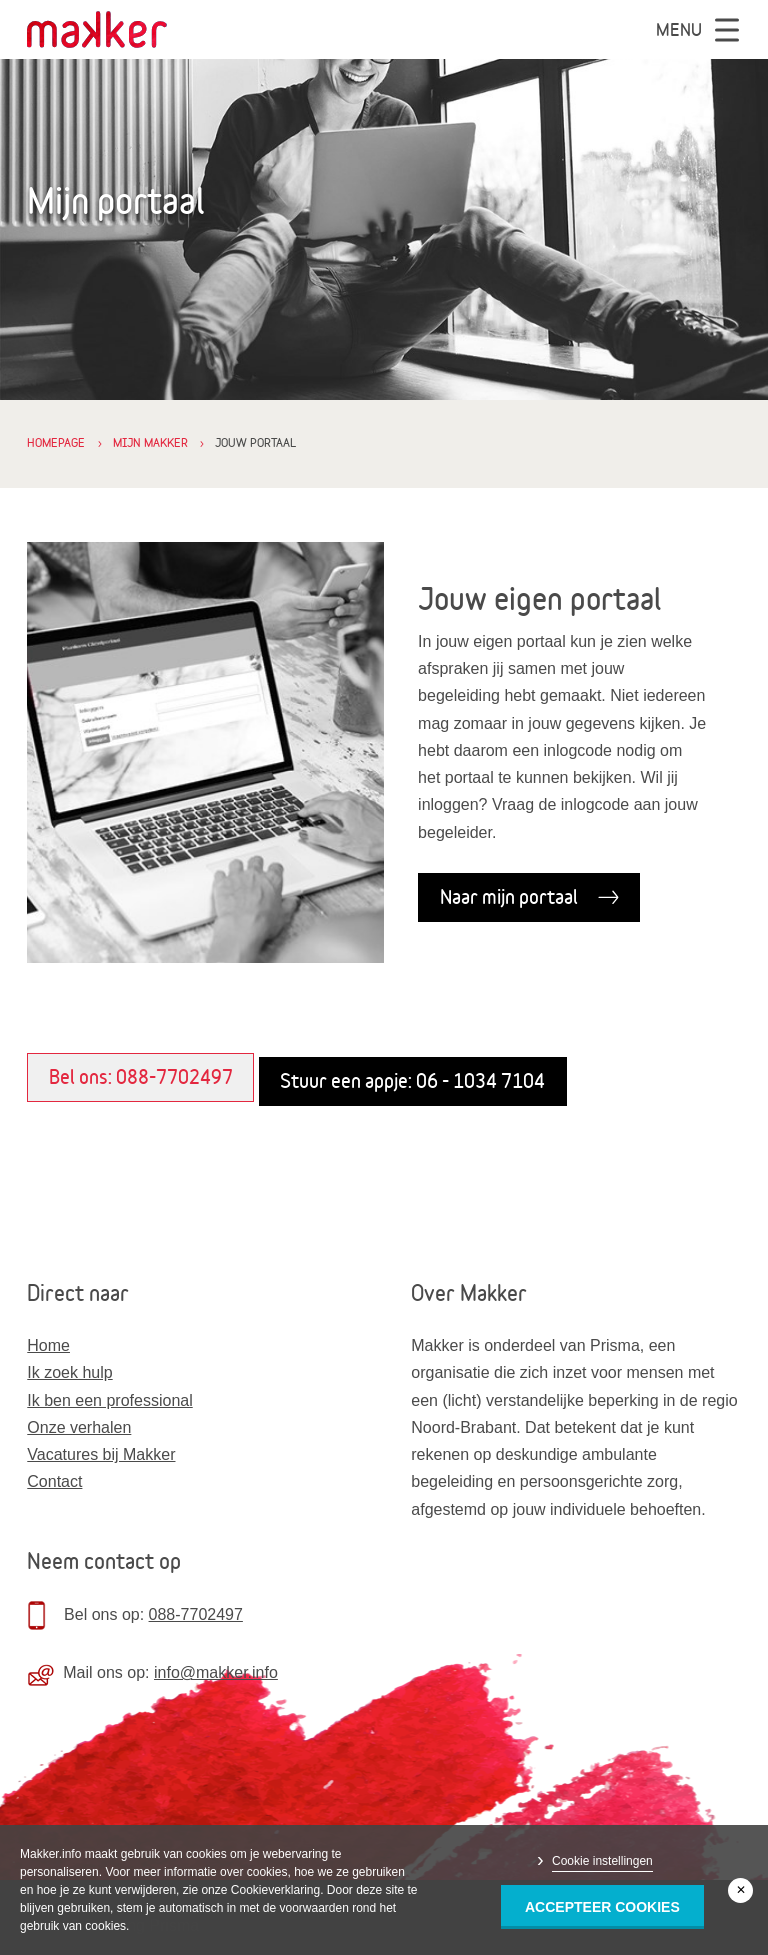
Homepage (56, 442)
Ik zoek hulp (69, 1372)
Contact (54, 1481)
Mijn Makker (150, 442)
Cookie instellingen (602, 1861)
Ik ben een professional (109, 1400)
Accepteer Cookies (602, 1907)
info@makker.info (216, 1672)
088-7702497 (196, 1614)
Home (48, 1345)
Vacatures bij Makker (101, 1454)
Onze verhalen (79, 1427)
